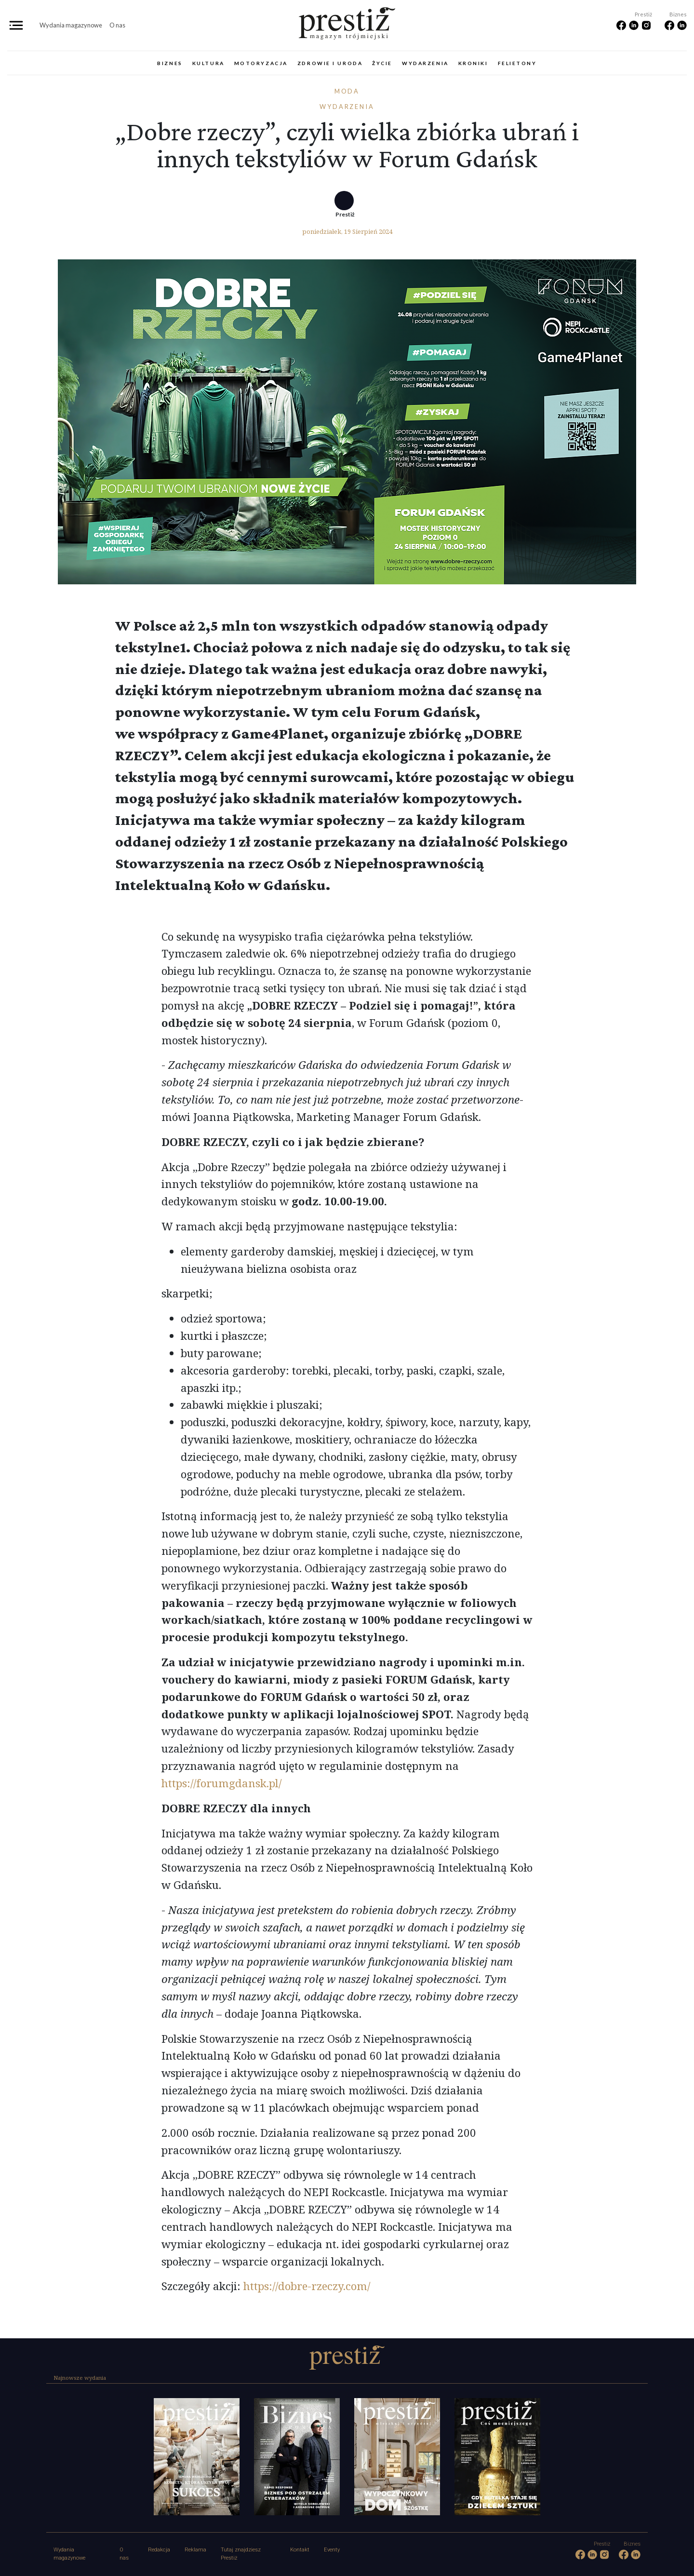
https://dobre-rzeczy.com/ (305, 2286)
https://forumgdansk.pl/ (221, 1783)
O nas (117, 25)
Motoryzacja (261, 63)
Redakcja (159, 2550)
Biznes (169, 63)
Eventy (332, 2550)
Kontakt (299, 2550)
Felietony (517, 63)
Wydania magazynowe (71, 25)
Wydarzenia (425, 63)
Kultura (208, 63)
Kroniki (473, 63)
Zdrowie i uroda (329, 63)
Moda (347, 91)
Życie (382, 63)
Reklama (195, 2550)
